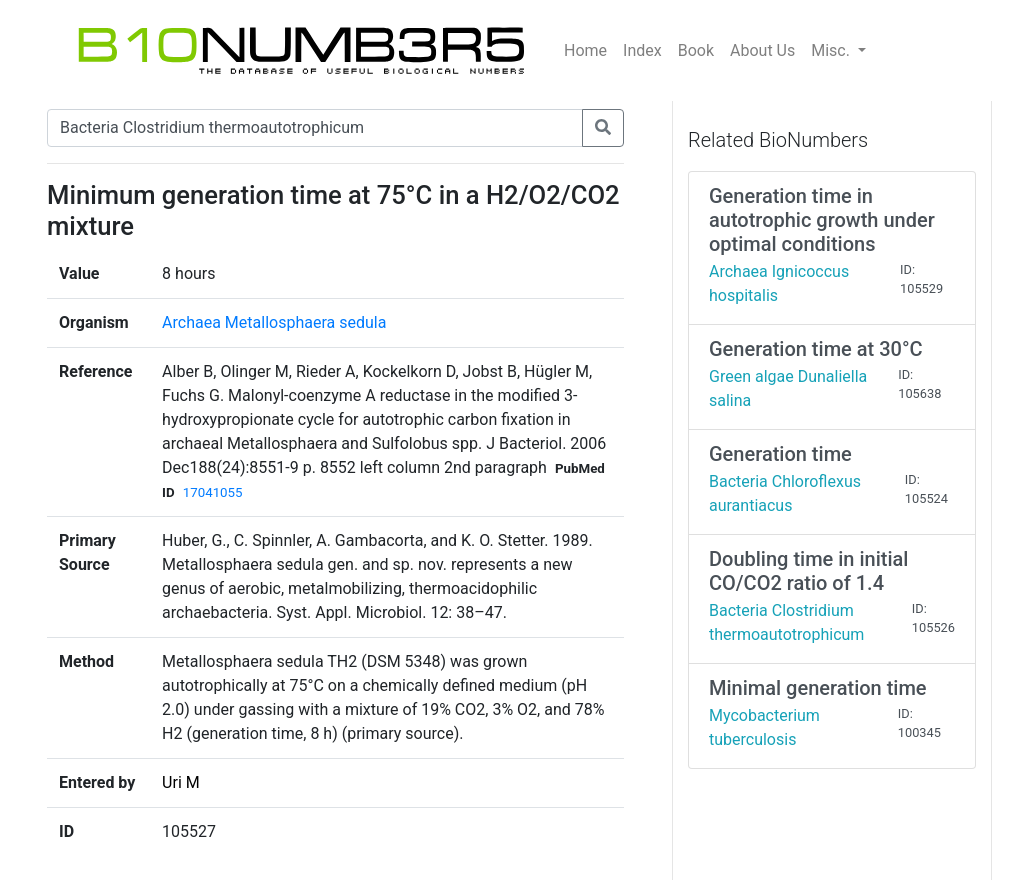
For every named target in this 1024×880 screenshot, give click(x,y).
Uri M (181, 782)
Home (585, 50)
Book (696, 50)
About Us (762, 50)
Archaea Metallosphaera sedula (274, 322)
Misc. (832, 50)
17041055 (213, 492)
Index (642, 50)
